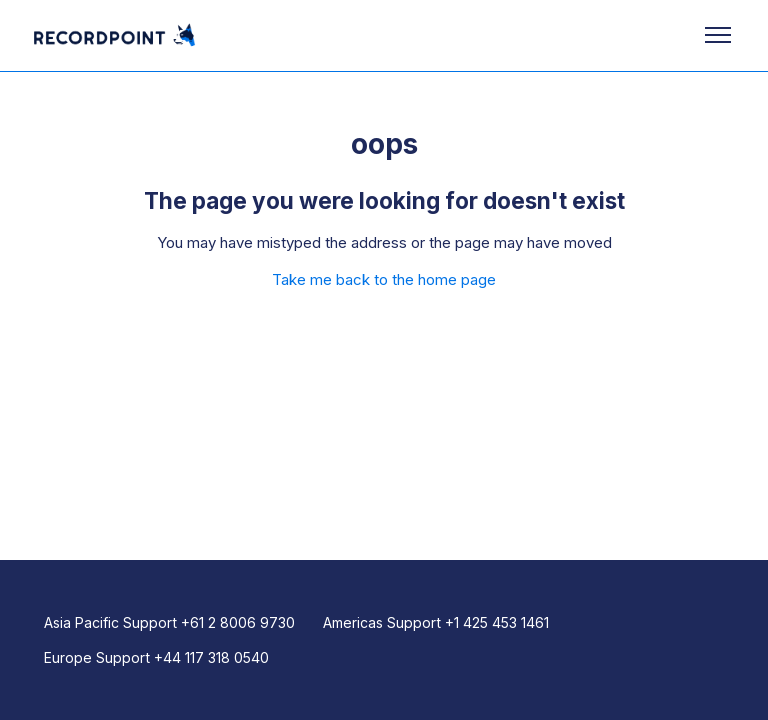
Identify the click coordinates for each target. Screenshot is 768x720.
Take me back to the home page (384, 279)
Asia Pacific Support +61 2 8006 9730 (169, 622)
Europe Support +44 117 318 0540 (156, 657)
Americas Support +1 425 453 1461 (436, 622)
